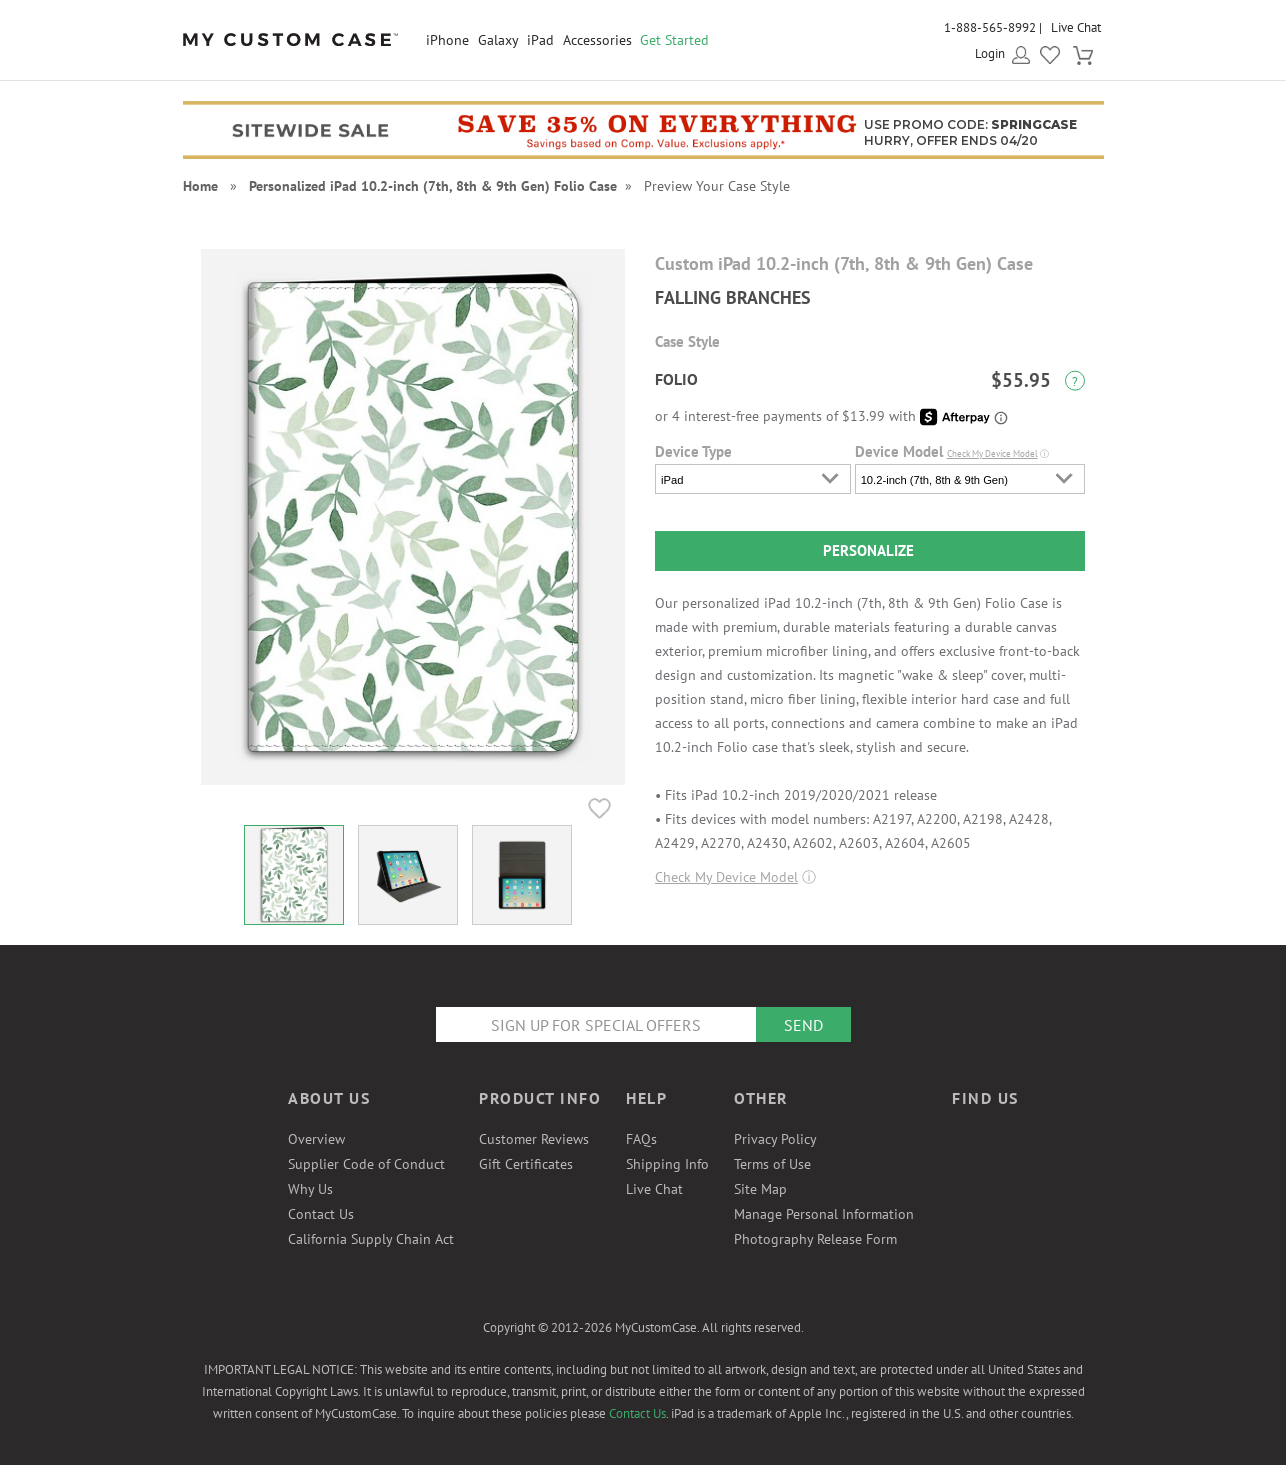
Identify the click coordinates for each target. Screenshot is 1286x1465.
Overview (316, 1139)
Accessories (597, 40)
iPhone (447, 40)
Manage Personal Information (824, 1214)
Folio (676, 379)
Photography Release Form (815, 1239)
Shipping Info (667, 1164)
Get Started (674, 40)
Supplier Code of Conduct (366, 1164)
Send (803, 1025)
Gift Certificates (526, 1164)
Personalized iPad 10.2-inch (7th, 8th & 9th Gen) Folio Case (433, 186)
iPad (540, 40)
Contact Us (321, 1214)
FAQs (641, 1139)
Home (200, 186)
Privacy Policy (775, 1139)
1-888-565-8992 (990, 27)
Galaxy (498, 40)
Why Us (310, 1189)
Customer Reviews (534, 1139)
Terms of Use (772, 1164)
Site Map (760, 1189)
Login (990, 53)
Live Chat (1076, 27)
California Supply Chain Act (371, 1239)
